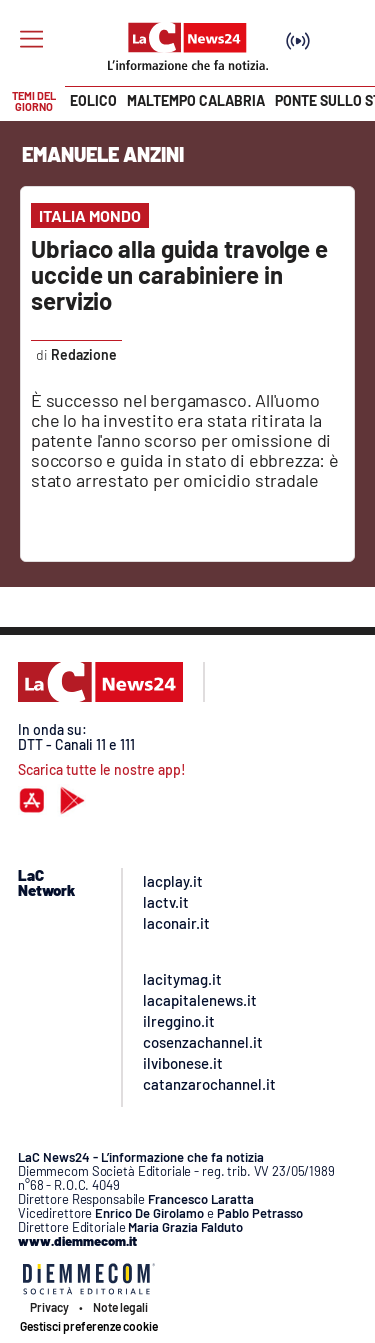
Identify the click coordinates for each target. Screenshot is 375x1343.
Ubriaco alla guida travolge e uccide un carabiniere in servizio (179, 274)
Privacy (49, 1307)
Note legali (120, 1307)
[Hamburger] (31, 39)
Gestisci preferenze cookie (89, 1326)
